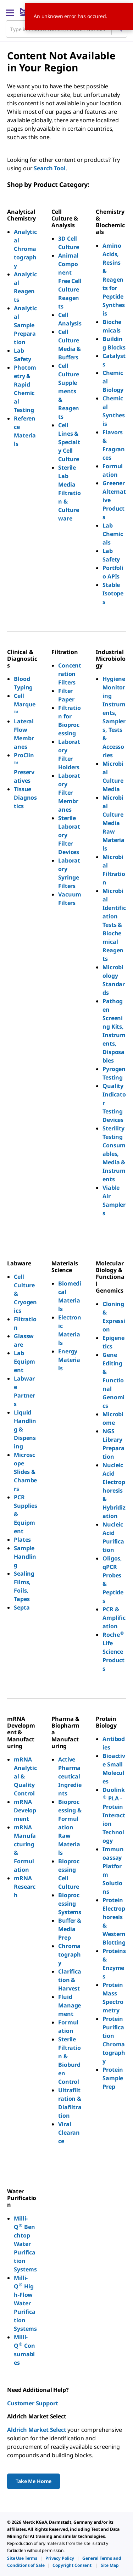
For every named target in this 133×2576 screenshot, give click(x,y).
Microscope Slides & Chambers (25, 1472)
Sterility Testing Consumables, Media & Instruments (114, 1153)
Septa (21, 1607)
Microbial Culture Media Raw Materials (113, 823)
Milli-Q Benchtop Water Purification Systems (25, 2244)
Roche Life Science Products (113, 1651)
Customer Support (32, 2403)
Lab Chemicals (112, 534)
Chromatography (69, 1954)
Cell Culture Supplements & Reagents (68, 391)
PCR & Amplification (114, 1617)
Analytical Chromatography (25, 249)
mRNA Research (24, 1886)
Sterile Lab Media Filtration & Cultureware (69, 493)
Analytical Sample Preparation (25, 325)
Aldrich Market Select (36, 2430)
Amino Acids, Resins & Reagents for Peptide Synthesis (113, 279)
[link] (22, 2558)
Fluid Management (69, 2005)
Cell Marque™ (24, 704)
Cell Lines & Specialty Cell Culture (69, 442)
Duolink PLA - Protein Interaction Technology (113, 1815)
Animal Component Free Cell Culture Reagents (70, 281)
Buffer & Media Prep (69, 1929)
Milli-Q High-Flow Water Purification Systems (25, 2303)
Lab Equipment (24, 1361)
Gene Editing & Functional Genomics (113, 1380)
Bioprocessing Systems (69, 1903)
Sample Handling (25, 1556)
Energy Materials (69, 1359)
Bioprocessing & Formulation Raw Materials (70, 1827)
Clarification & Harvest (69, 1980)
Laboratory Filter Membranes (69, 792)
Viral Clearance (69, 2132)
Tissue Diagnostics (25, 797)
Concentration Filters (69, 673)
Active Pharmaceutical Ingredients (70, 1776)
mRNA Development (25, 1810)
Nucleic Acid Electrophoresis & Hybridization (114, 1490)
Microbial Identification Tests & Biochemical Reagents (114, 925)
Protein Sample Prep (112, 2078)
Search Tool (49, 168)
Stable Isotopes (112, 593)
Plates (22, 1539)
